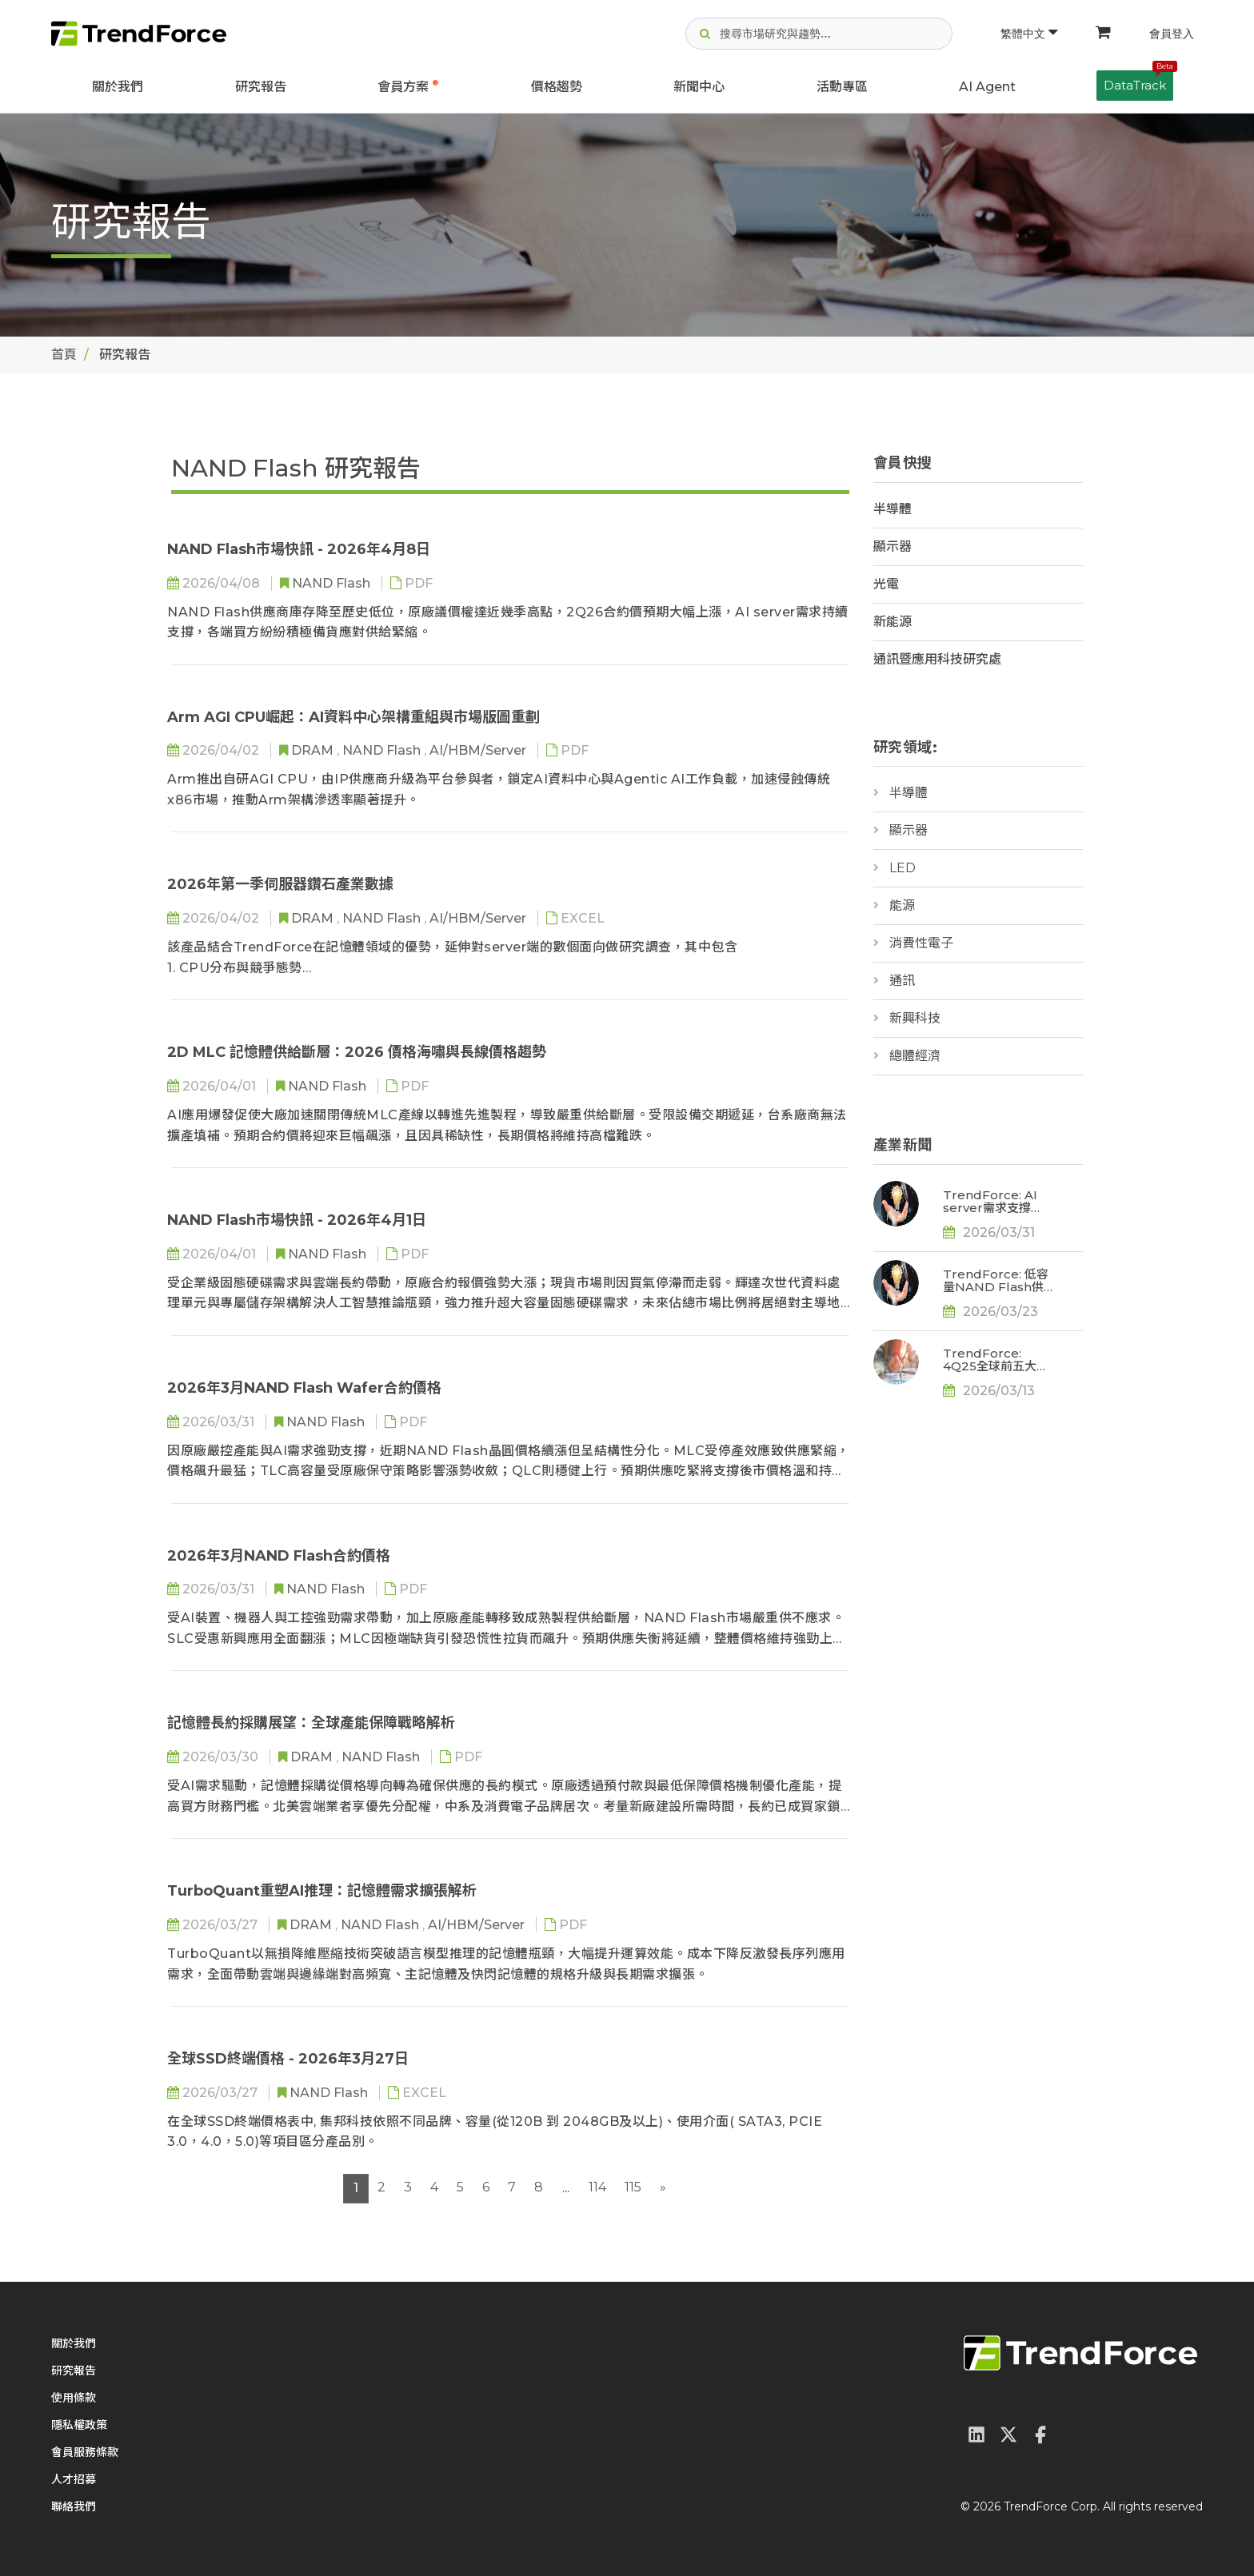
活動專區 (842, 86)
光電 (886, 584)
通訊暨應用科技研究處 (937, 659)
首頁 (64, 354)
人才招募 (73, 2479)
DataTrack (1138, 81)
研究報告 (260, 86)
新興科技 (914, 1018)
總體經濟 (914, 1055)
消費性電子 (921, 943)
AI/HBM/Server (479, 750)
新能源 (892, 621)
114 (597, 2187)
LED (902, 867)
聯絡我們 (73, 2506)
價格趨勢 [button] (556, 86)
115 (633, 2187)
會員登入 (1171, 33)
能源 (902, 905)
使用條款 (73, 2398)
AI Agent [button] (987, 86)
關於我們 (117, 86)
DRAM (314, 750)
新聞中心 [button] (699, 86)
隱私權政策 (79, 2425)
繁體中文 (1028, 33)
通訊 (902, 980)
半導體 (892, 508)
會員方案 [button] (403, 86)
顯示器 (892, 546)
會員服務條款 (84, 2452)
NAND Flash (332, 583)
